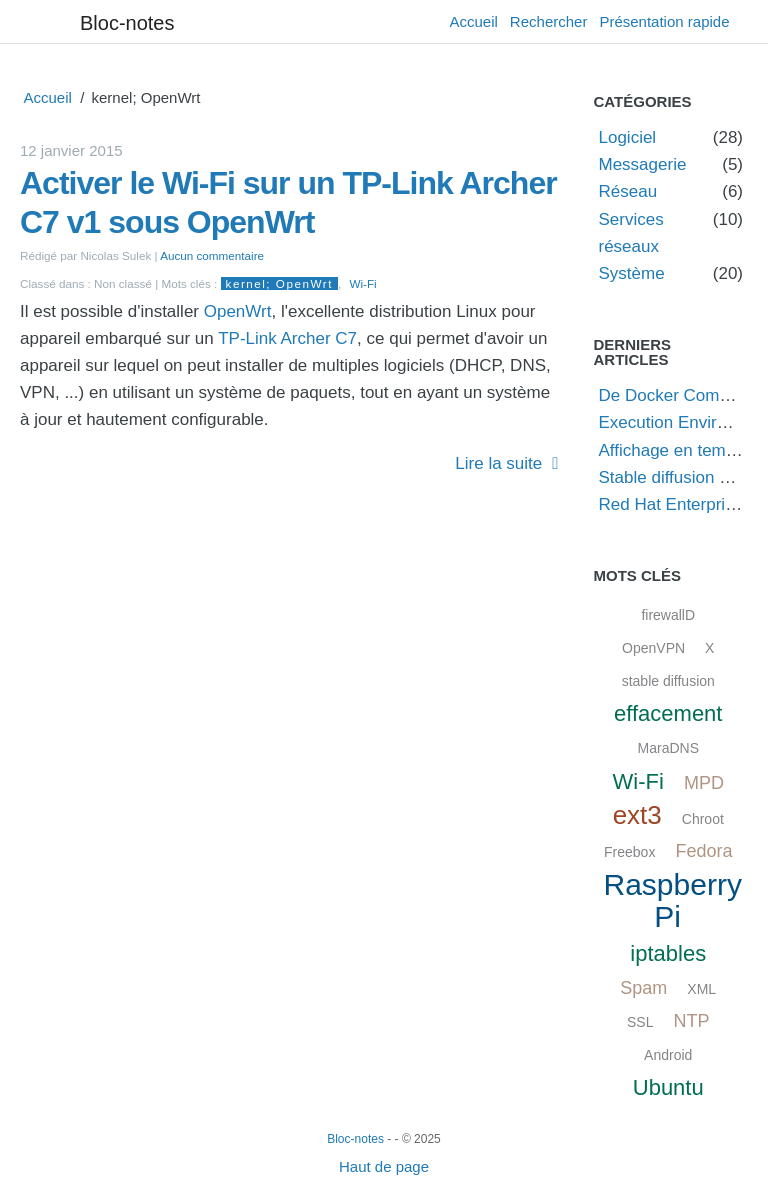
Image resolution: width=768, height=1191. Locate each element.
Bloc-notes (127, 23)
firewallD (668, 615)
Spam (643, 988)
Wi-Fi (362, 283)
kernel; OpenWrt (279, 283)
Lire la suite (498, 463)
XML (701, 989)
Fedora (703, 851)
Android (668, 1055)
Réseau (628, 191)
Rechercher (549, 21)
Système (632, 273)
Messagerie (643, 164)
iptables (668, 953)
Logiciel (628, 137)
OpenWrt (238, 311)
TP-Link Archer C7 (287, 338)
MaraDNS (668, 748)
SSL (640, 1022)
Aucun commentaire (212, 255)
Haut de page (384, 1166)
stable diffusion (668, 681)
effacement (668, 713)
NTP (691, 1021)
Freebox (629, 852)
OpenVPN (653, 648)
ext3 (637, 815)
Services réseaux (631, 233)
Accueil (474, 21)
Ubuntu (668, 1087)
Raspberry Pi (673, 900)
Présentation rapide (664, 21)
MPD (704, 783)
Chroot (703, 819)
